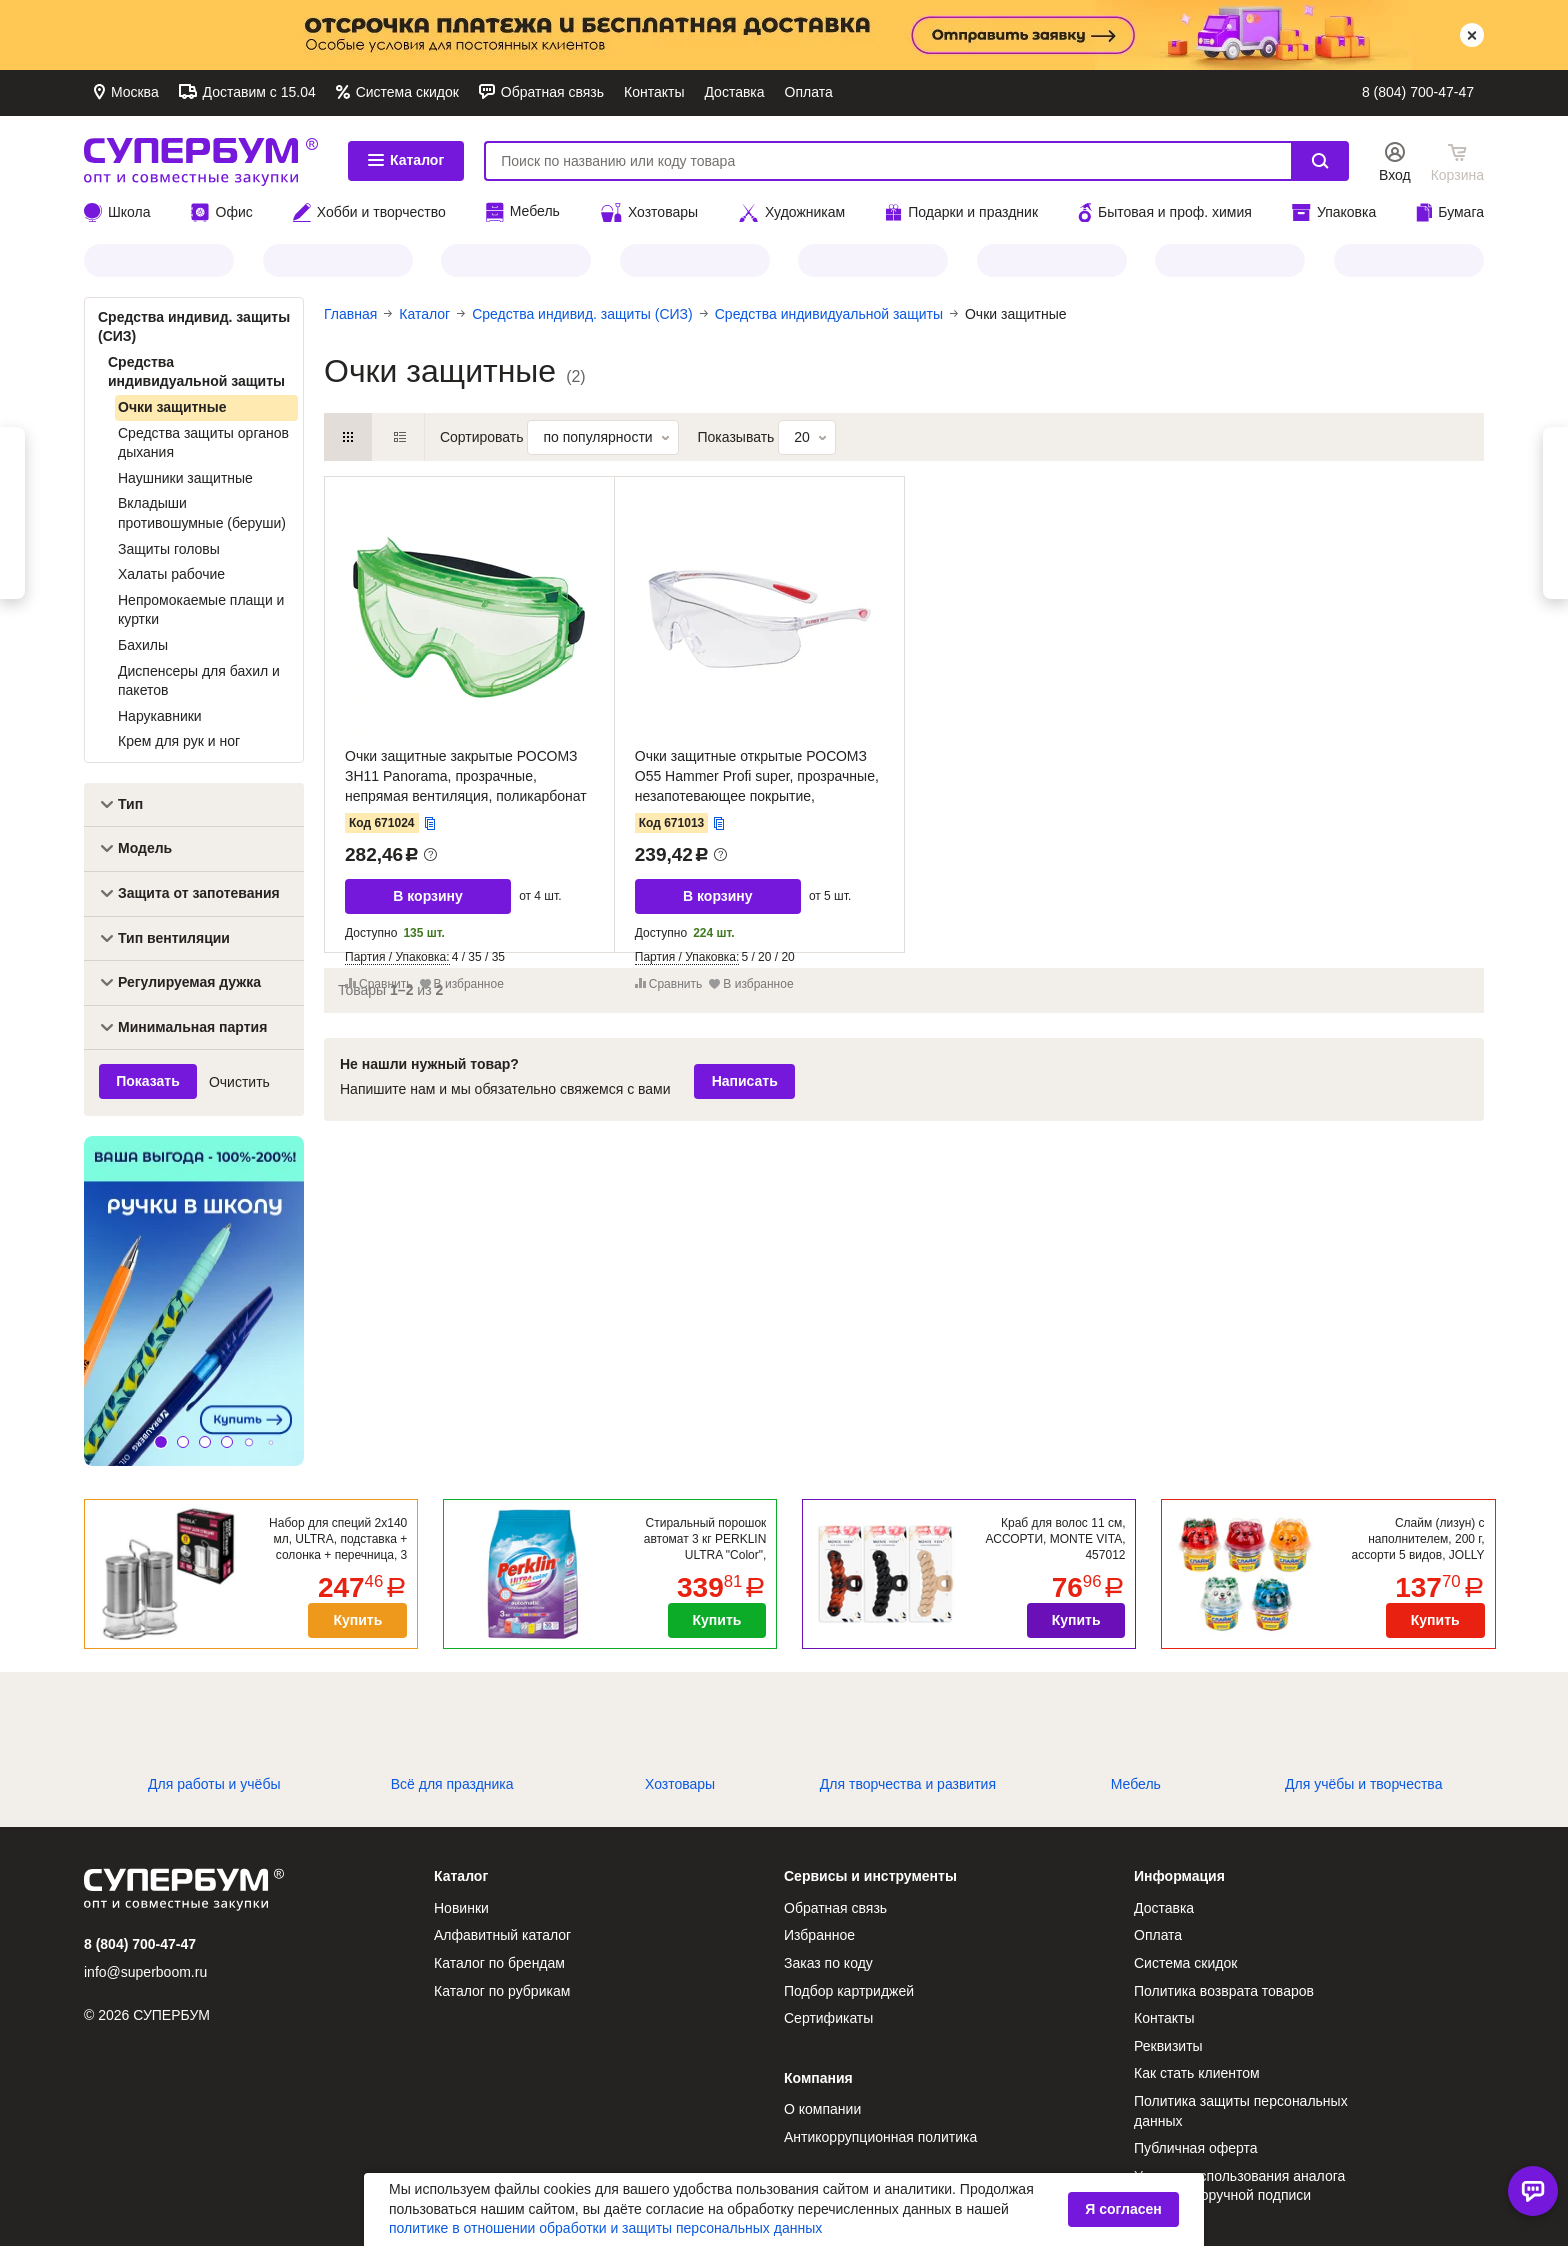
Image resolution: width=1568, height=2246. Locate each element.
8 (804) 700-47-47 (1418, 92)
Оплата (809, 92)
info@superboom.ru (145, 1972)
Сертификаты (828, 2018)
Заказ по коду (828, 1963)
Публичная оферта (1196, 2148)
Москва (133, 92)
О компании (822, 2109)
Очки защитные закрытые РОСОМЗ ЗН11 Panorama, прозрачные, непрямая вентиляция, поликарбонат (466, 775)
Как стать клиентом (1197, 2073)
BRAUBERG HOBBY (1230, 260)
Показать (148, 1081)
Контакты (654, 92)
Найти (1320, 161)
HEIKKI (1409, 260)
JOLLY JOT (159, 260)
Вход (1395, 175)
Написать (745, 1081)
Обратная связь (550, 92)
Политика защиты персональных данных (1241, 2111)
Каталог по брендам (499, 1963)
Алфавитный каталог (502, 1935)
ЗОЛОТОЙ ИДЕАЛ (695, 260)
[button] (161, 1442)
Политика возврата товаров (1224, 1991)
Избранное (819, 1935)
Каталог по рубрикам (502, 1991)
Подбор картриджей (849, 1991)
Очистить (239, 1082)
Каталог (406, 160)
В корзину (428, 896)
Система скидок (405, 92)
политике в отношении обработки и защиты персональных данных (605, 2228)
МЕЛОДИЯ (338, 260)
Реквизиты (1168, 2046)
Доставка (734, 92)
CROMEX (1052, 260)
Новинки (461, 1908)
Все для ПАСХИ (873, 260)
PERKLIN (516, 260)
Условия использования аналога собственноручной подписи (1239, 2186)
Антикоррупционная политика (880, 2137)
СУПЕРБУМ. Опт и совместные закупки (201, 161)
